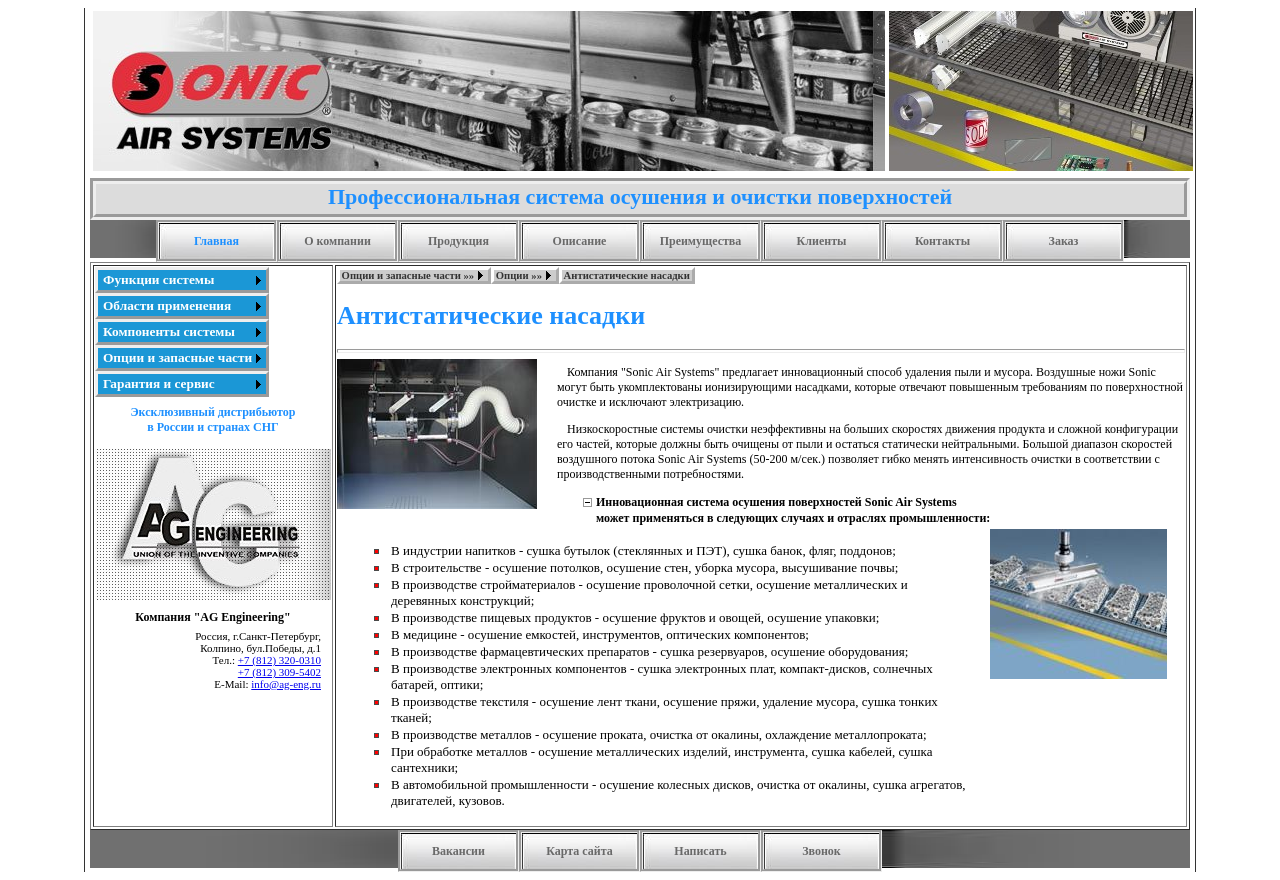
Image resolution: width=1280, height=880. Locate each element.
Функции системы (158, 279)
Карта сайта (579, 851)
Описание (580, 241)
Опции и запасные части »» (408, 275)
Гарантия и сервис (159, 383)
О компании (337, 241)
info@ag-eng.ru (286, 684)
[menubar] (516, 275)
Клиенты (822, 241)
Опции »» (519, 275)
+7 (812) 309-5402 (279, 672)
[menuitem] (182, 280)
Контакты (942, 241)
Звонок (821, 851)
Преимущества (701, 241)
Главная (216, 241)
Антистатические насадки (627, 275)
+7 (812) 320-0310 (279, 660)
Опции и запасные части (177, 357)
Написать (700, 851)
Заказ (1064, 241)
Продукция (458, 241)
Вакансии (458, 851)
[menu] (182, 332)
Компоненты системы (169, 331)
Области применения (167, 305)
